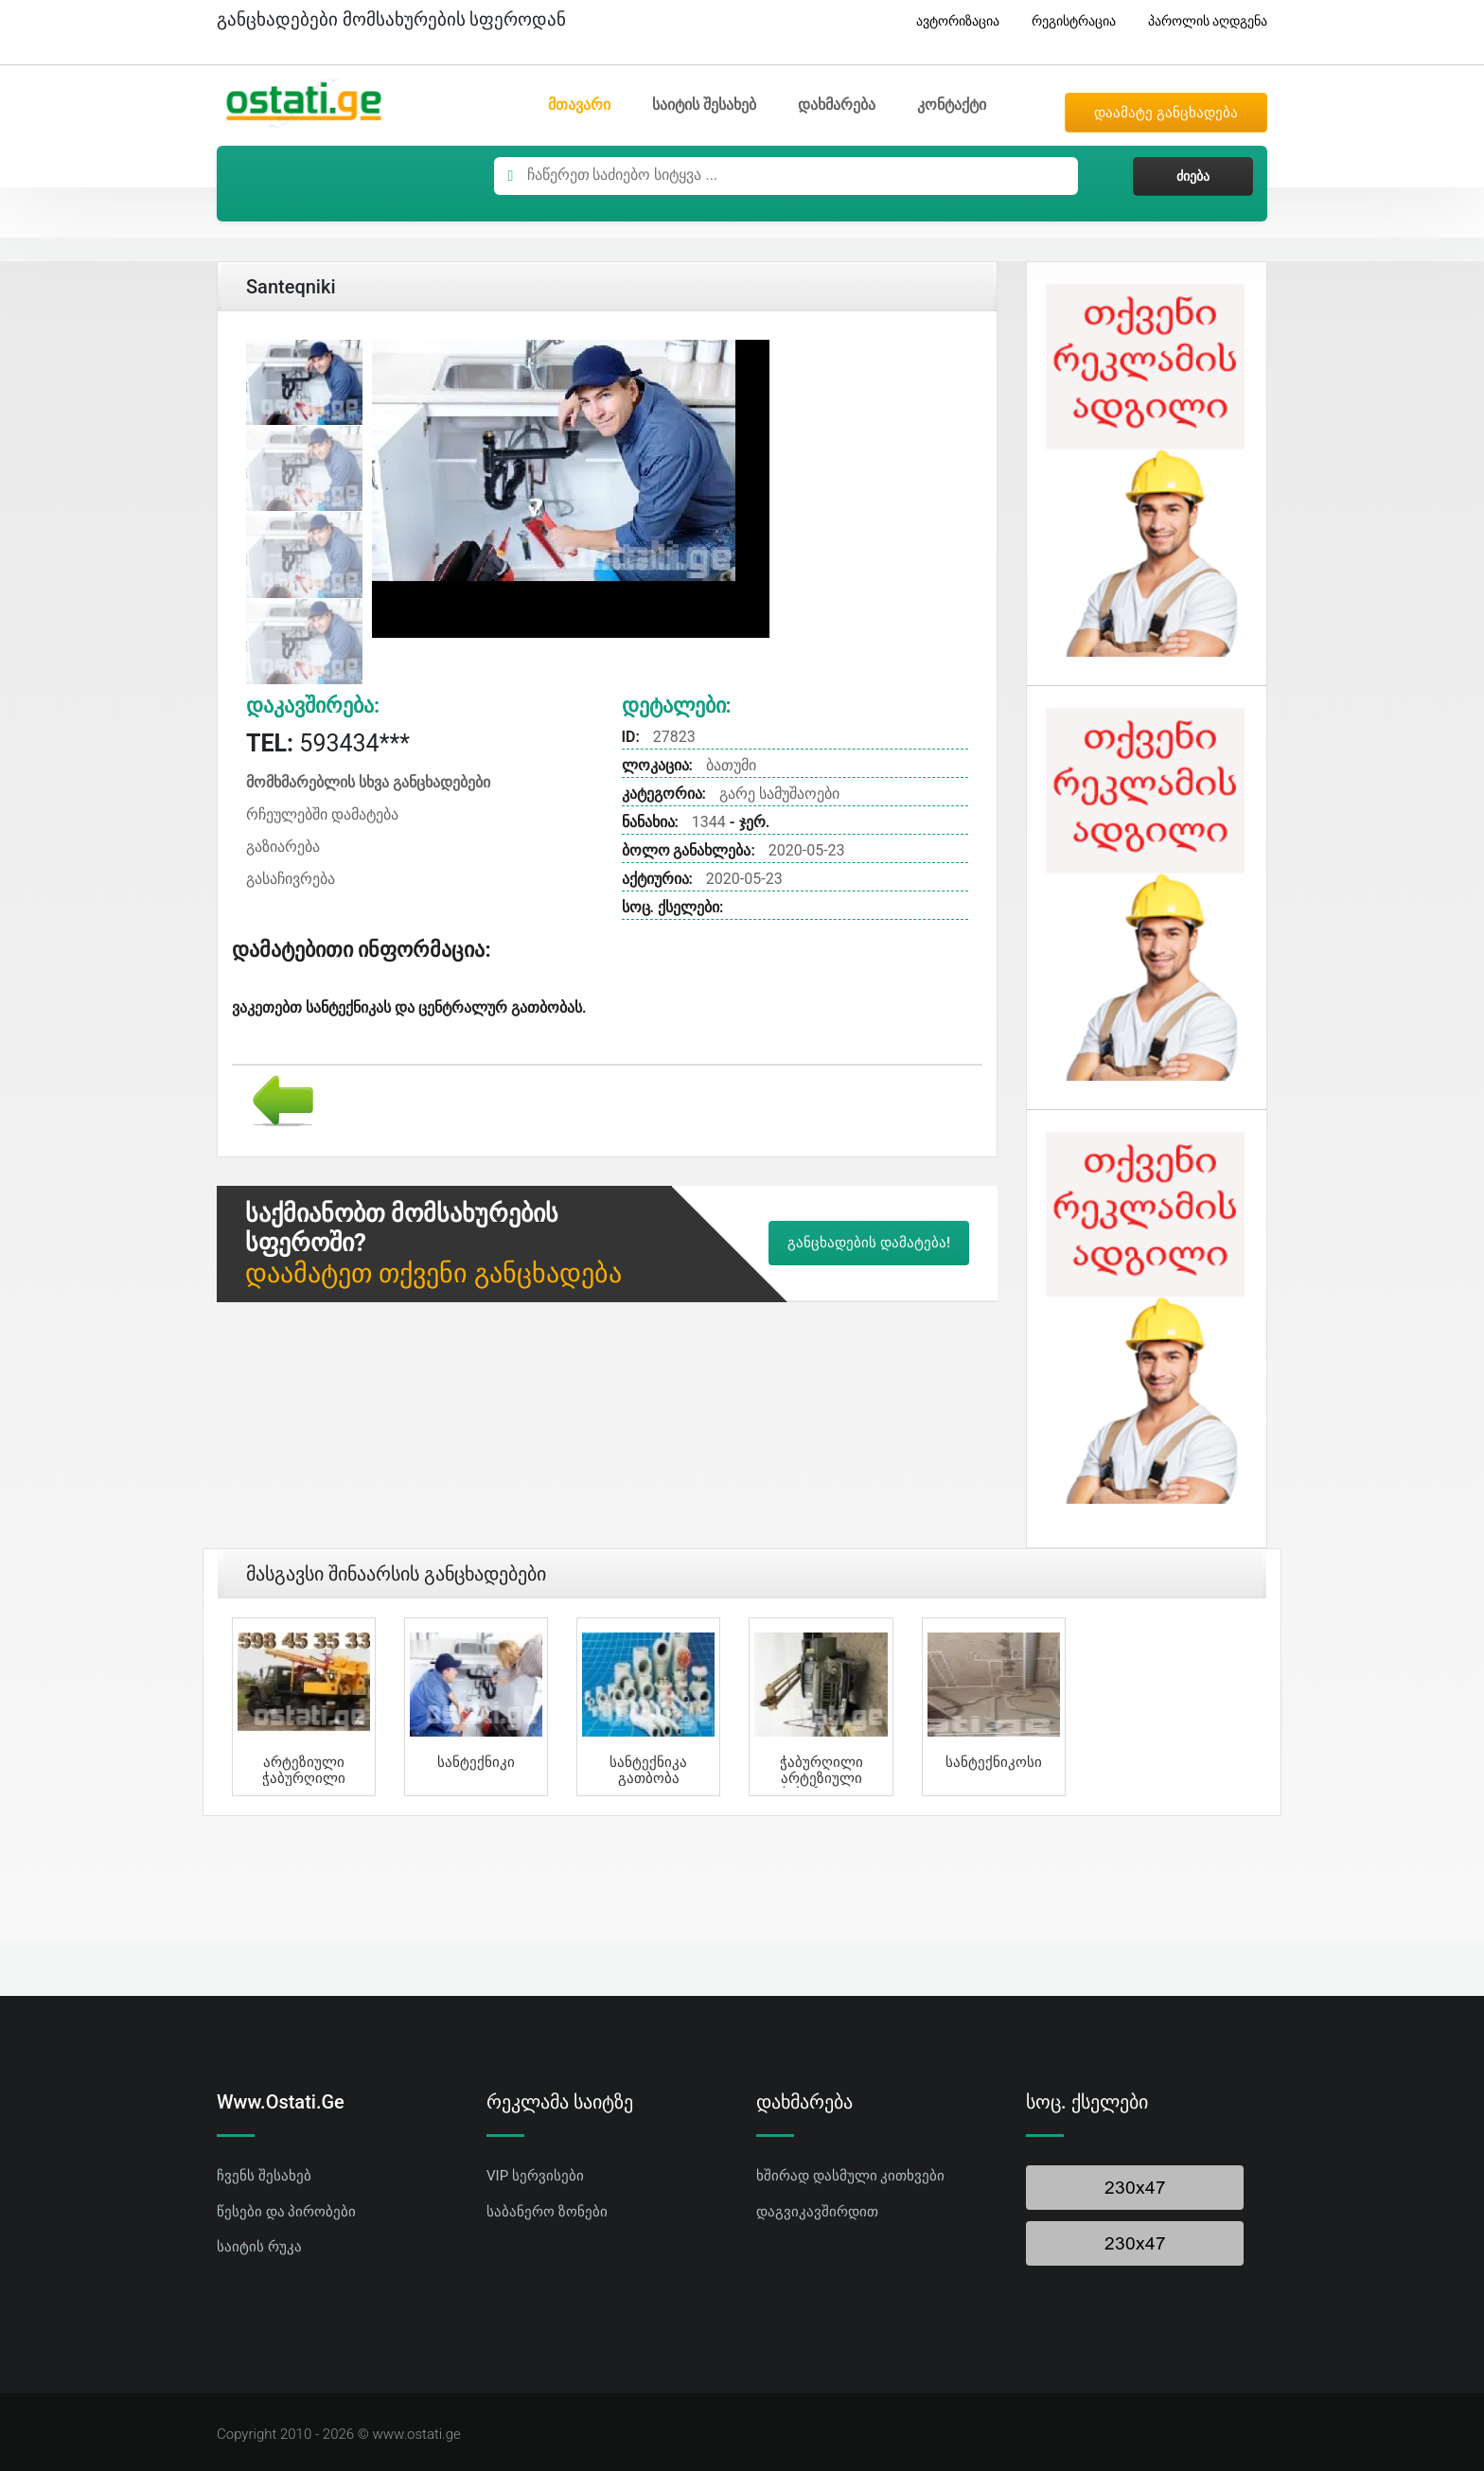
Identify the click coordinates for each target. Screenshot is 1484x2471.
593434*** (328, 743)
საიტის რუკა (259, 2246)
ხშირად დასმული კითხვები (850, 2175)
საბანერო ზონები (547, 2211)
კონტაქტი (951, 105)
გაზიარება (283, 847)
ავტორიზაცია (950, 21)
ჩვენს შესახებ (264, 2175)
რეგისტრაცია (1066, 21)
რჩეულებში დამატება (322, 814)
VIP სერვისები (535, 2175)
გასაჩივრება (290, 879)
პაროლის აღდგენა (1200, 21)
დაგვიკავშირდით (817, 2211)
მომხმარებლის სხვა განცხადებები (368, 782)
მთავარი (579, 105)
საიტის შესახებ (704, 105)
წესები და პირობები (286, 2211)
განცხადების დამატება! (868, 1242)
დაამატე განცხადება (1166, 112)
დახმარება (836, 105)
